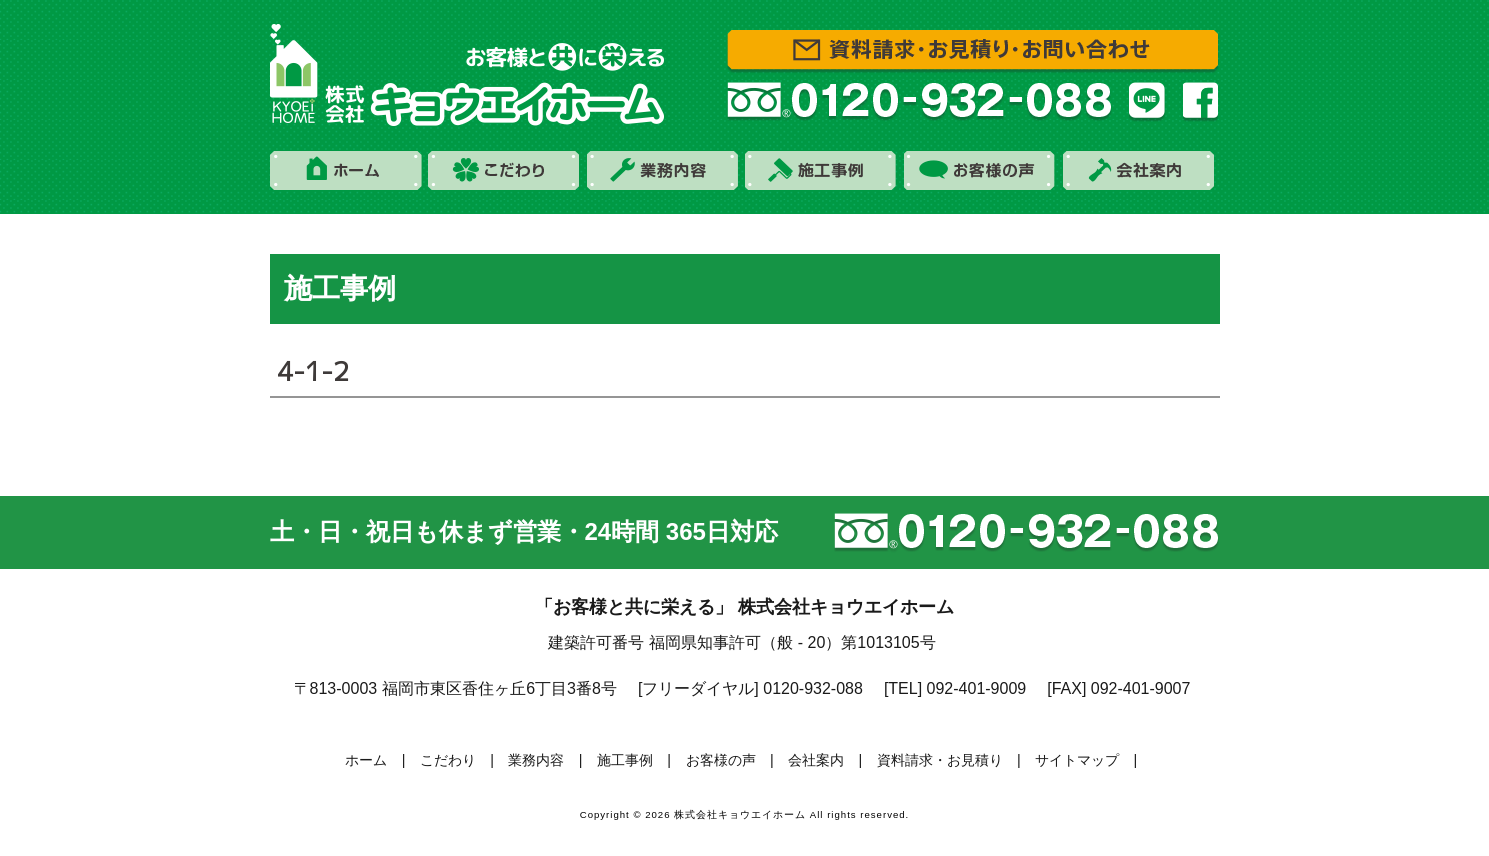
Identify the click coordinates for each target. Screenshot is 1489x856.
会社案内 (816, 760)
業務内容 (536, 760)
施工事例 (625, 760)
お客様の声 (721, 760)
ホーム (366, 760)
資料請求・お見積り (940, 760)
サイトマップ (1077, 760)
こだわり (448, 760)
